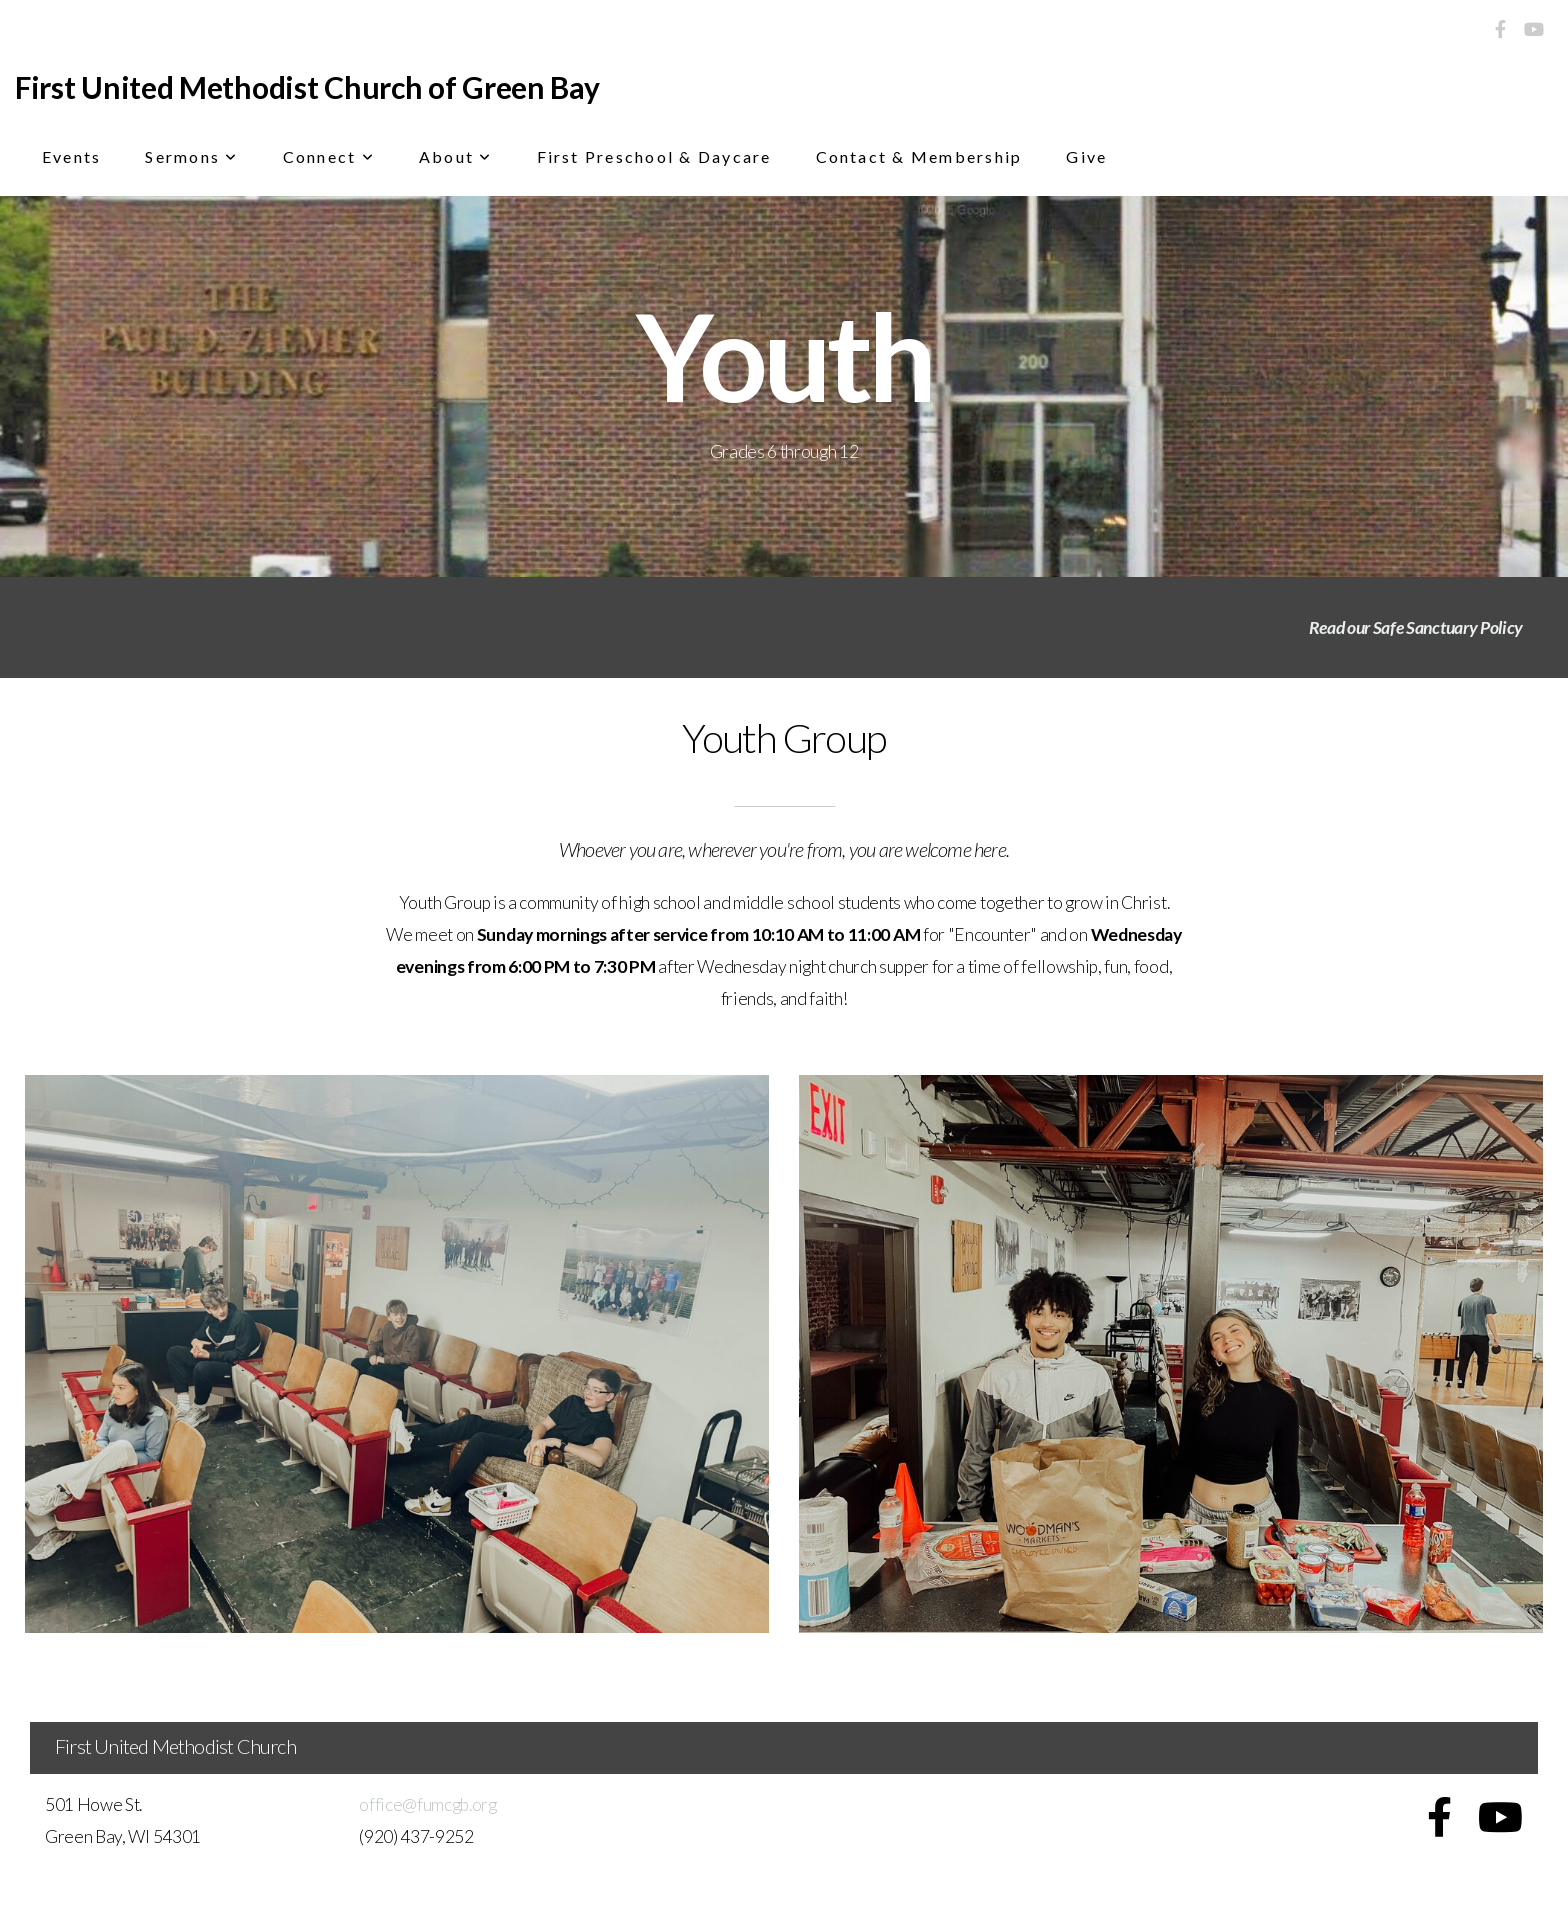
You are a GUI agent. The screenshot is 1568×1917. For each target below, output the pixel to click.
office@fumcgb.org (428, 1804)
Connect (329, 156)
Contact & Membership (919, 156)
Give (1086, 156)
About (456, 156)
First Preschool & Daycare (654, 156)
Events (71, 156)
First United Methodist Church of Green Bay (307, 87)
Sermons (191, 156)
